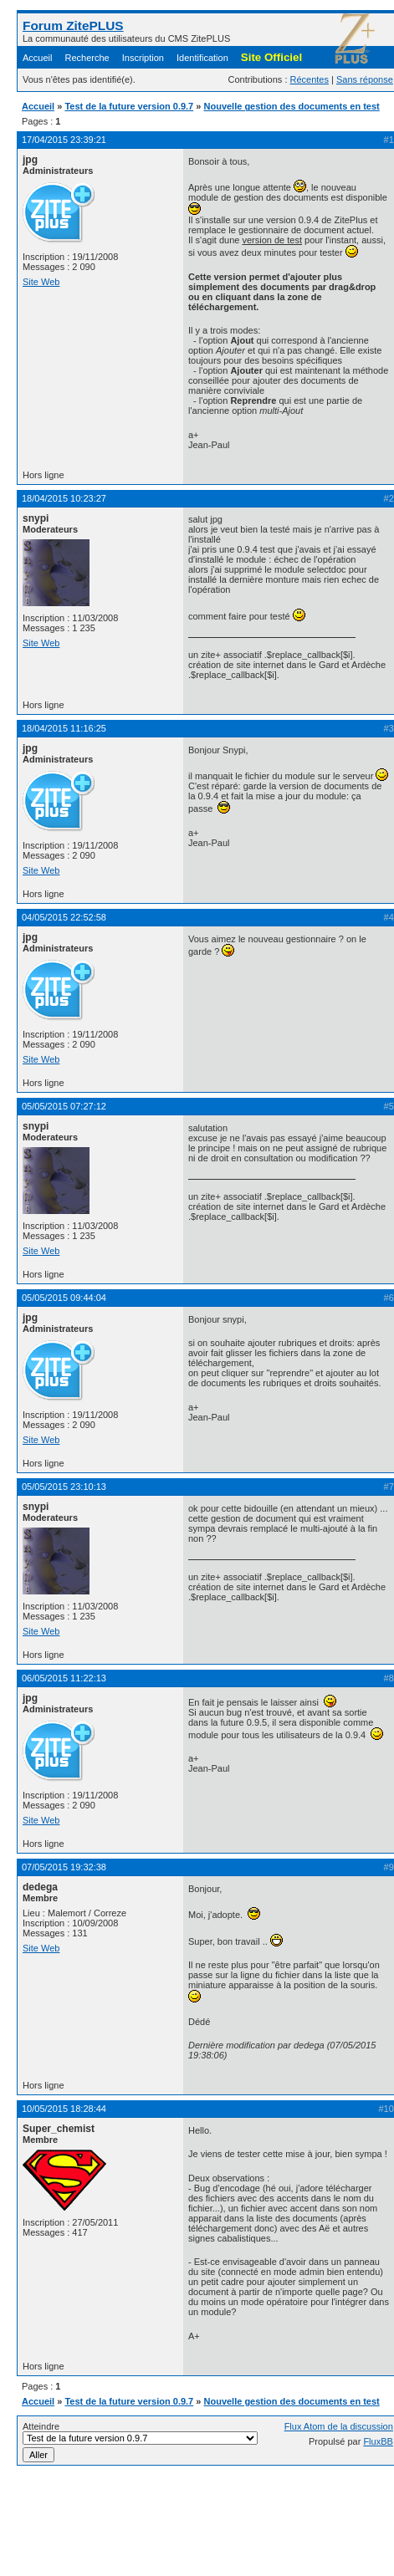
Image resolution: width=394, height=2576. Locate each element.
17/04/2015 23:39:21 (64, 140)
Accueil (37, 58)
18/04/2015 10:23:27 (64, 498)
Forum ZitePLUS (73, 25)
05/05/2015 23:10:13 (64, 1487)
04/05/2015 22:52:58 (64, 917)
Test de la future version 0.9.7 (128, 106)
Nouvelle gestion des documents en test (292, 106)
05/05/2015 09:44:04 (64, 1298)
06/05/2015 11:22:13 (64, 1678)
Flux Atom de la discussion (338, 2426)
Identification (202, 58)
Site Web (41, 282)
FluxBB (377, 2441)
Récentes (309, 79)
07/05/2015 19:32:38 (64, 1867)
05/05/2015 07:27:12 (64, 1106)
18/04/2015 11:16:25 (64, 728)
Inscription (143, 58)
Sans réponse (364, 79)
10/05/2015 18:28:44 (64, 2109)
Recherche (87, 58)
